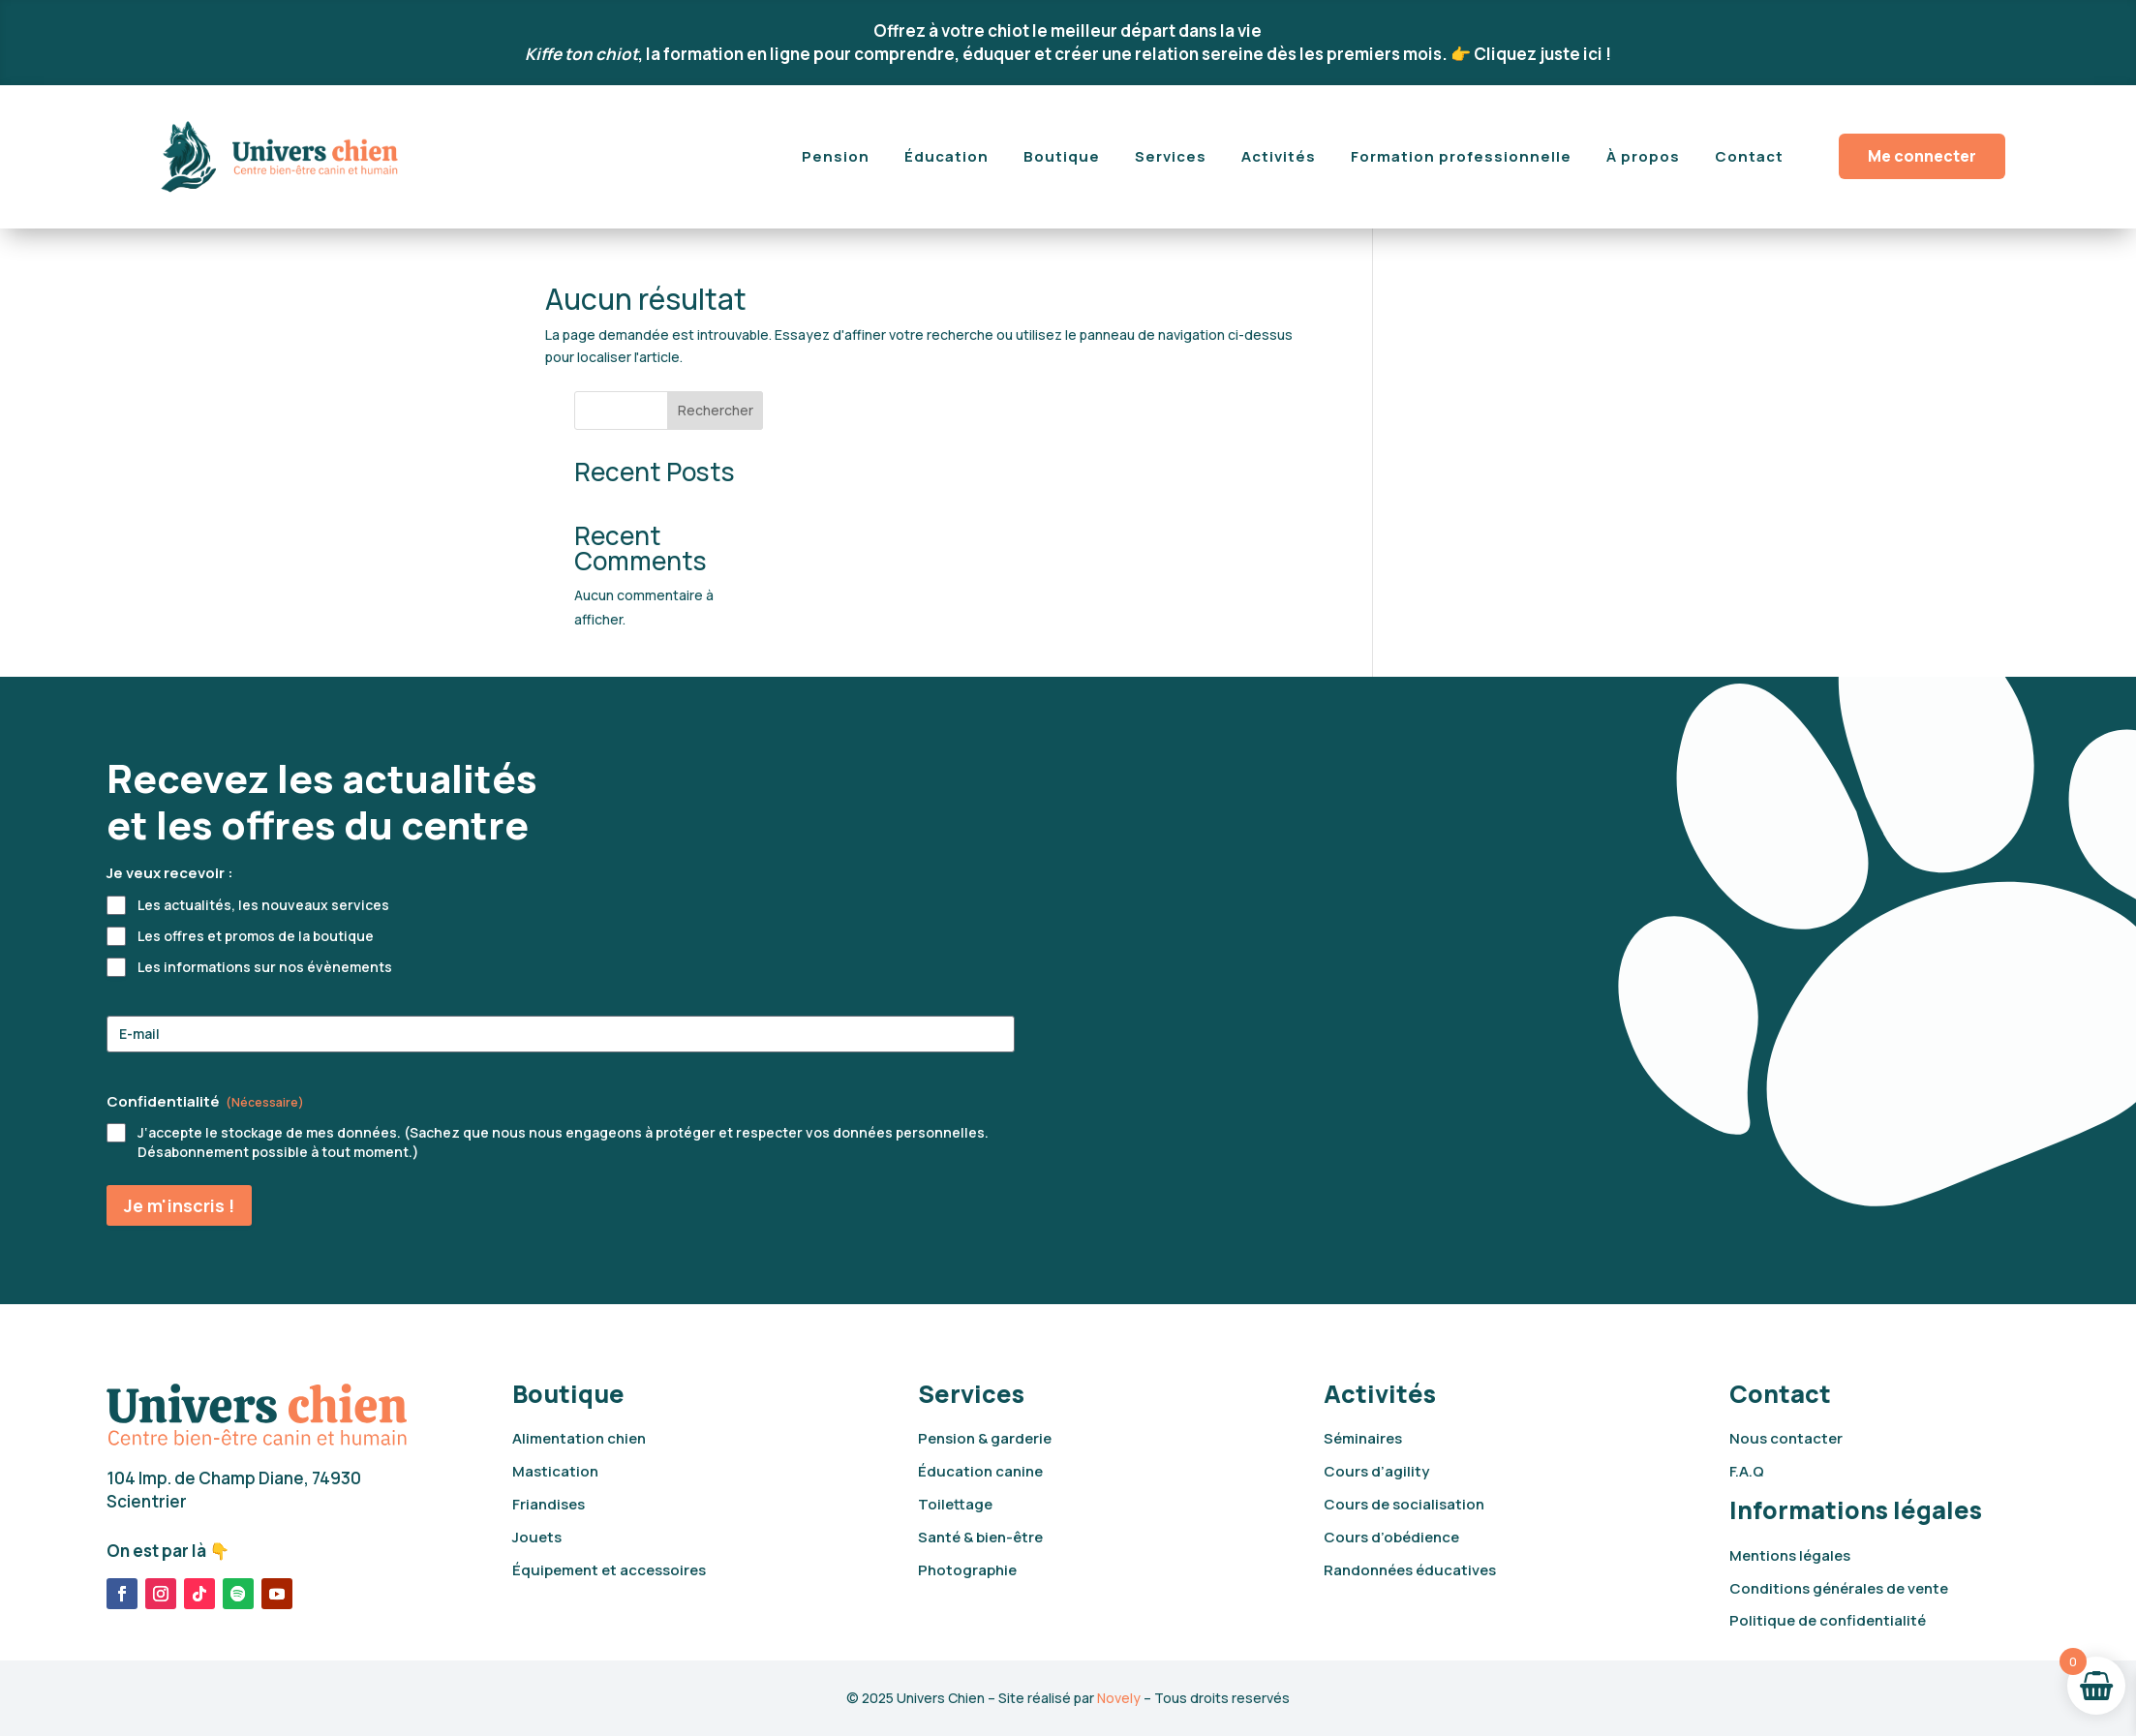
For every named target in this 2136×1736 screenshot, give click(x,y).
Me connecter (1922, 156)
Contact (1749, 156)
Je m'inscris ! (179, 1205)
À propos (1643, 156)
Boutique (1061, 156)
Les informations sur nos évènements (264, 967)
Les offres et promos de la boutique (255, 936)
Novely (1119, 1698)
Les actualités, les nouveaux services (263, 905)
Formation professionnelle (1461, 156)
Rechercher (1542, 303)
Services (1170, 156)
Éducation (946, 156)
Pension (836, 156)
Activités (1278, 156)
